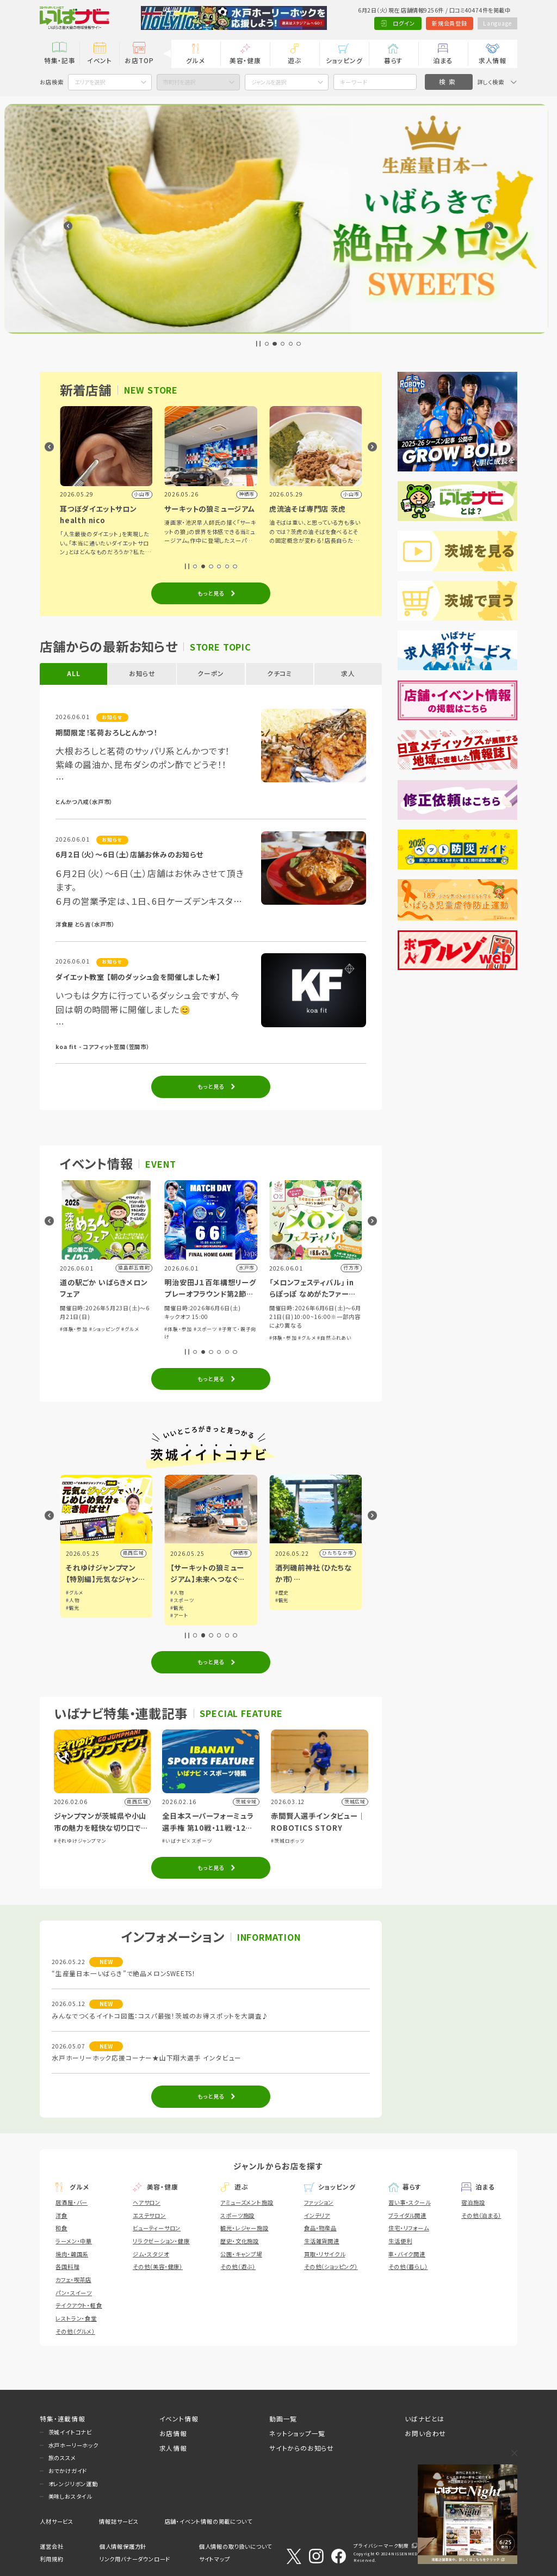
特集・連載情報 (62, 2418)
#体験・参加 (74, 1329)
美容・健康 (245, 60)
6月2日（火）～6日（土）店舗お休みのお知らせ (129, 854)
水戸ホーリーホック (73, 2445)
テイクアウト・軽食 (78, 2305)
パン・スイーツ (73, 2293)
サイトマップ (214, 2559)
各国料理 (67, 2266)
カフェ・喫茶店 (73, 2280)
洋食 (61, 2215)
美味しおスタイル (70, 2496)
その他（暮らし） (408, 2266)
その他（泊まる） (481, 2215)
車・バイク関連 (406, 2254)
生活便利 (400, 2241)
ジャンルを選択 (268, 82)
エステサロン (149, 2215)
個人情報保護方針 (123, 2546)
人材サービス (56, 2521)
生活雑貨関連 (321, 2241)
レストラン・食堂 (75, 2318)
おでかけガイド (68, 2471)
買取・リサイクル (324, 2254)
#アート (284, 1615)
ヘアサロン (146, 2202)
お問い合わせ (425, 2433)
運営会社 (51, 2546)
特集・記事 (60, 60)
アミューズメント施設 (246, 2202)
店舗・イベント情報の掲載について (208, 2521)
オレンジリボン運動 (73, 2484)
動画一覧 (283, 2418)
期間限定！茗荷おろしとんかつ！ (106, 732)
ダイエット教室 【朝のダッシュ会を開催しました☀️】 (137, 977)
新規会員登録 (449, 23)
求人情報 (492, 60)
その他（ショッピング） (331, 2266)
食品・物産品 (320, 2228)
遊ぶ (294, 60)
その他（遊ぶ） (238, 2266)
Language (497, 23)
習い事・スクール (409, 2202)
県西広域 (238, 1552)
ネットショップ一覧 (297, 2433)
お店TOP (139, 60)
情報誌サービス (119, 2521)
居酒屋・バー (71, 2202)
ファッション (318, 2202)
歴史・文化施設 (239, 2241)
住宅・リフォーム (408, 2228)
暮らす (393, 60)
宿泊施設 (473, 2202)
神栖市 (345, 1552)
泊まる (443, 60)
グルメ (195, 60)
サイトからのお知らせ (301, 2447)
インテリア (317, 2215)
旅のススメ (62, 2458)
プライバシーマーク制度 (381, 2545)
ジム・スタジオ (151, 2254)
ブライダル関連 (407, 2215)
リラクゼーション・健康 (161, 2241)
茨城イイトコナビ (70, 2432)
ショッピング (344, 60)
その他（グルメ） (75, 2331)
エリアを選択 (90, 82)
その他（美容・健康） (158, 2266)
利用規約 (51, 2559)
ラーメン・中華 (73, 2241)
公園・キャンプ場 (241, 2254)
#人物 (177, 1600)
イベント (99, 60)
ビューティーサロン (157, 2228)
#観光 (177, 1607)
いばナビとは (424, 2418)
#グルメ (235, 1329)
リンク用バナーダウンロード (135, 2559)
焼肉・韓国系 (71, 2254)
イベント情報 (179, 2418)
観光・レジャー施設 (244, 2228)
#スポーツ (309, 1329)
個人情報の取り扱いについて (235, 2546)
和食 (61, 2228)
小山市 (136, 1552)
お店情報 (173, 2433)
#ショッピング (209, 1329)
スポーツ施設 (237, 2215)
